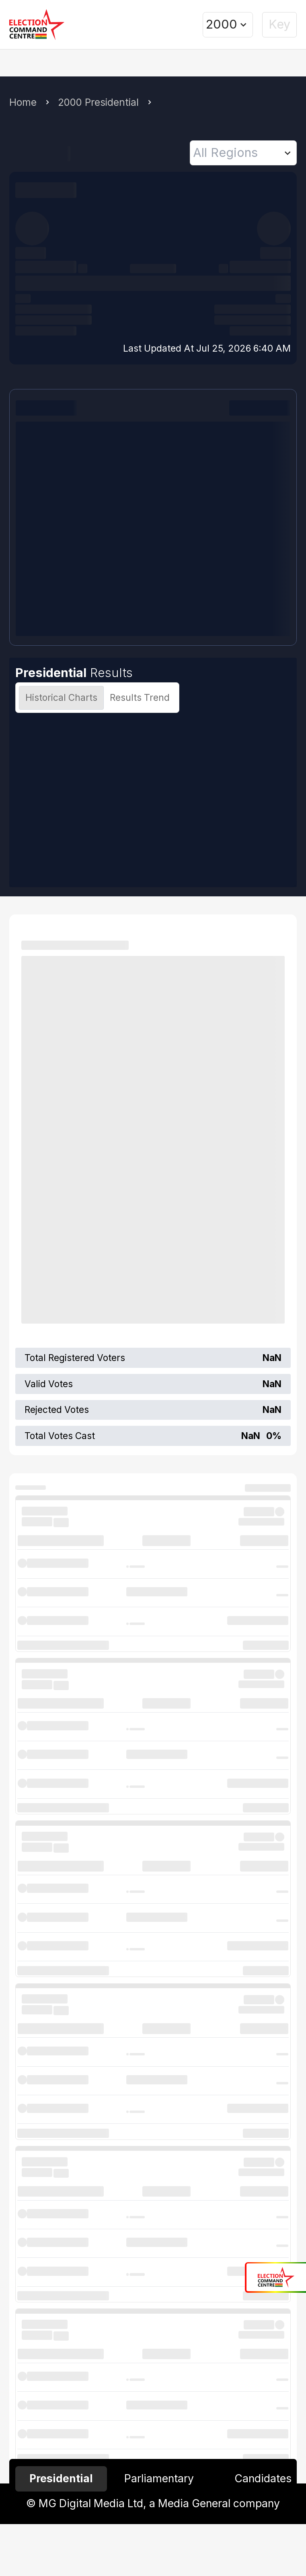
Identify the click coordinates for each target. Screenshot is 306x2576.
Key (279, 24)
